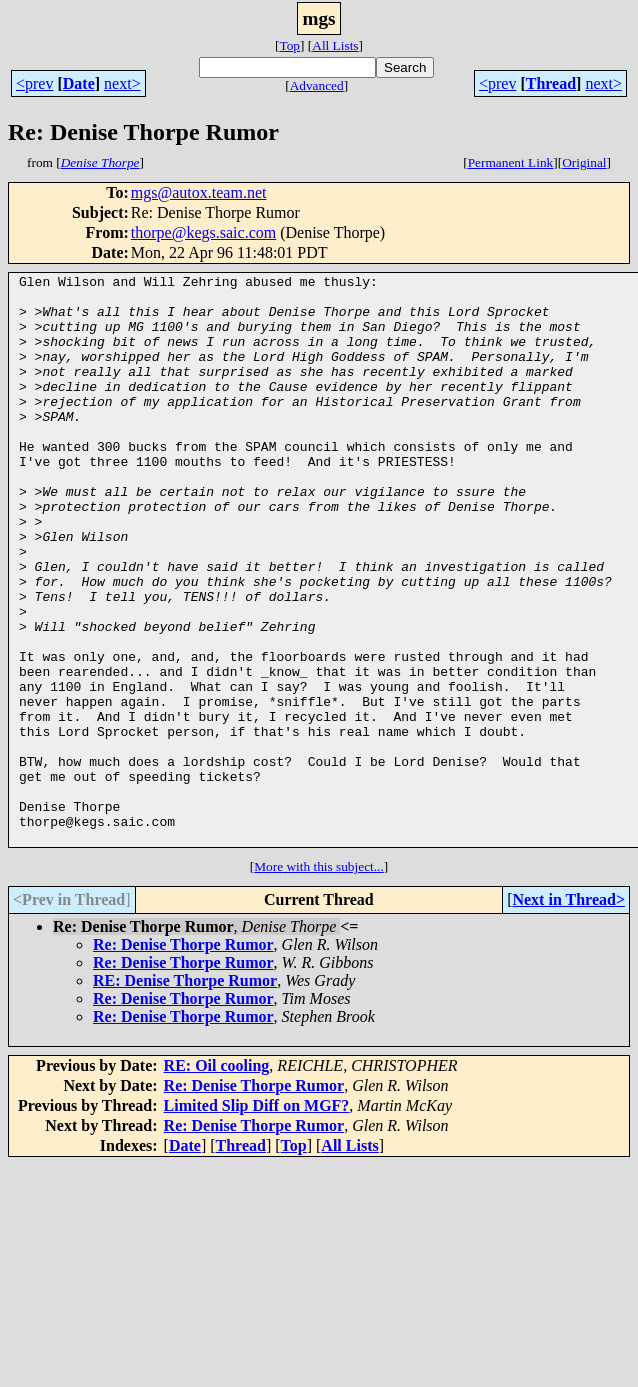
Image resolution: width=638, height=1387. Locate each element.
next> (122, 83)
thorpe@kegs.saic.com (203, 232)
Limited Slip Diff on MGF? (257, 1219)
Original (584, 162)
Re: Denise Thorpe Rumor (183, 1058)
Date (79, 83)
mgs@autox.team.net (199, 192)
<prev (34, 83)
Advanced (317, 85)
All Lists (335, 45)
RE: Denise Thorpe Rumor (185, 1094)
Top (289, 45)
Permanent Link (511, 162)
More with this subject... (319, 980)
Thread (551, 83)
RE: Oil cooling (217, 1179)
